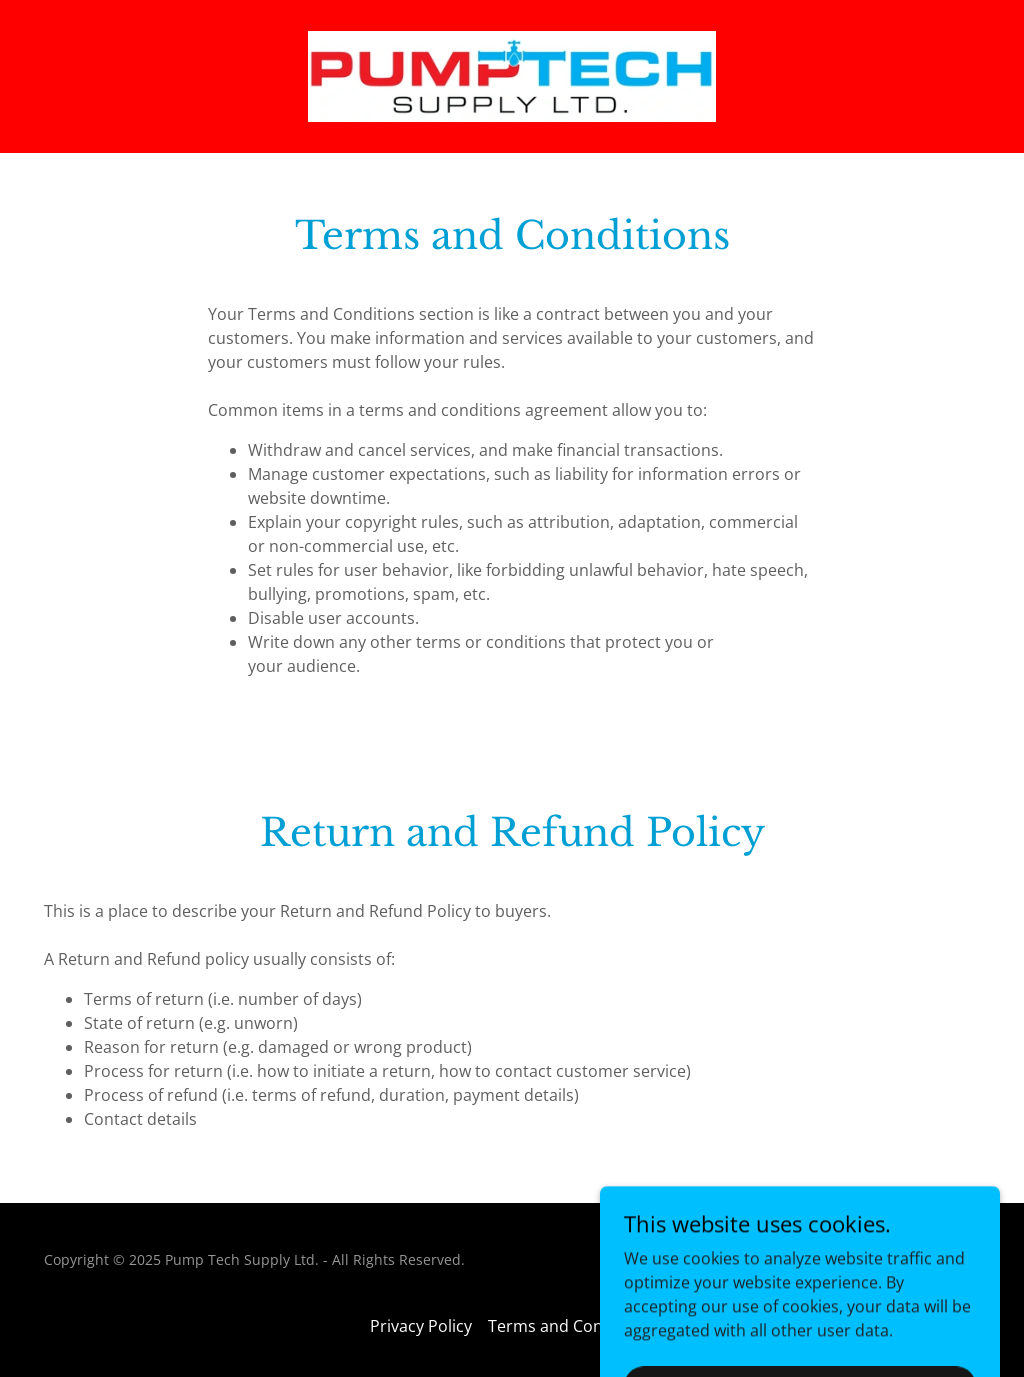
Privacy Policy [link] (421, 1326)
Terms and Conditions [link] (571, 1326)
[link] (512, 75)
